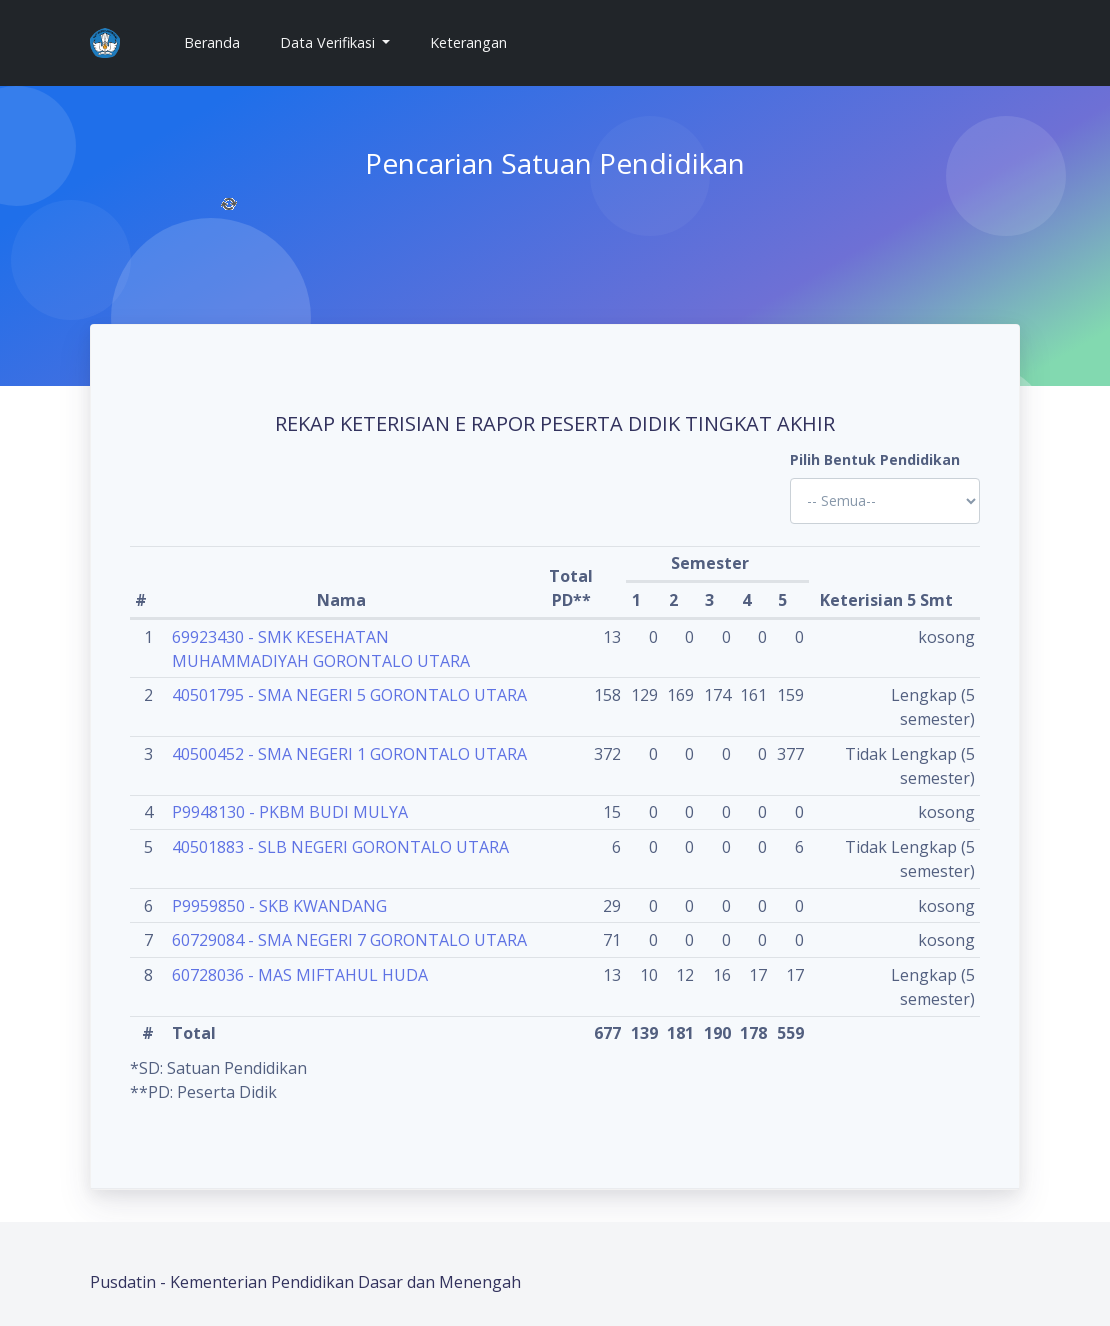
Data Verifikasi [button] (329, 42)
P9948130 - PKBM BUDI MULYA (290, 812)
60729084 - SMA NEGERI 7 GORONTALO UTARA (349, 940)
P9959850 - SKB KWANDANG (279, 906)
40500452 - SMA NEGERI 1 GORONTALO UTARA (349, 754)
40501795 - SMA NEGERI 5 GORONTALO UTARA (349, 695)
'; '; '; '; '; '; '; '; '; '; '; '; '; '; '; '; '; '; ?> (885, 501)
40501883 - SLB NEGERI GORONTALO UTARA (340, 847)
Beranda (220, 41)
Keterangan (468, 42)
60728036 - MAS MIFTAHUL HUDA (300, 975)
